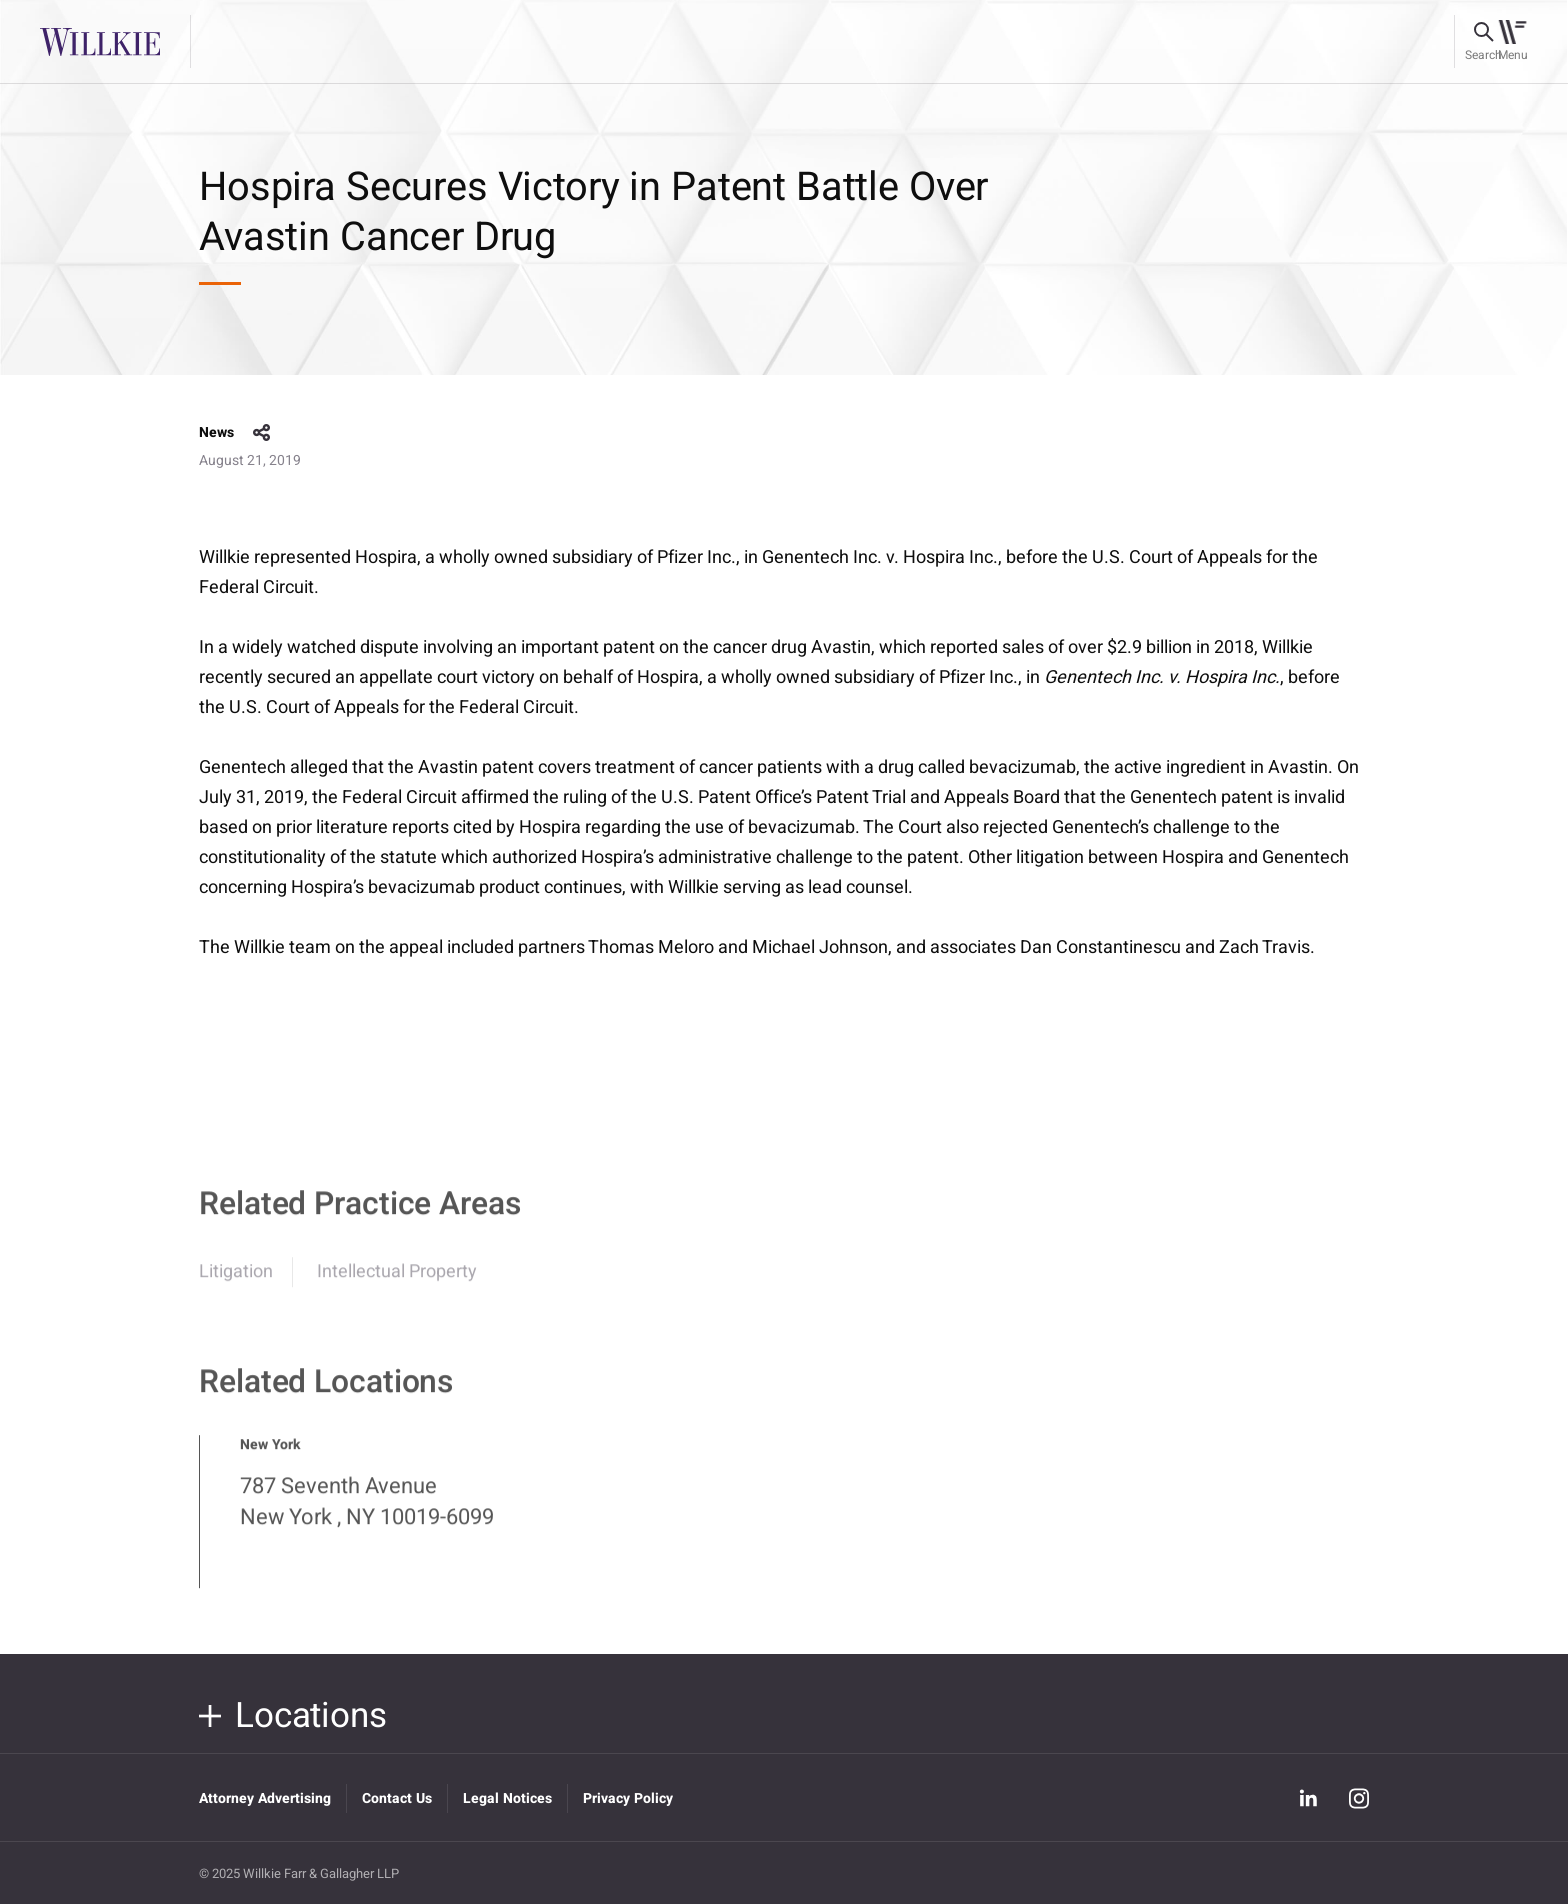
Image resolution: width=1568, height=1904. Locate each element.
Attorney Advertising (265, 1798)
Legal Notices (507, 1798)
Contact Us (397, 1798)
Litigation (236, 1280)
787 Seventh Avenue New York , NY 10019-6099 (367, 1511)
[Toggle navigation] (1512, 42)
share (262, 433)
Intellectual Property (397, 1280)
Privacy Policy (628, 1798)
